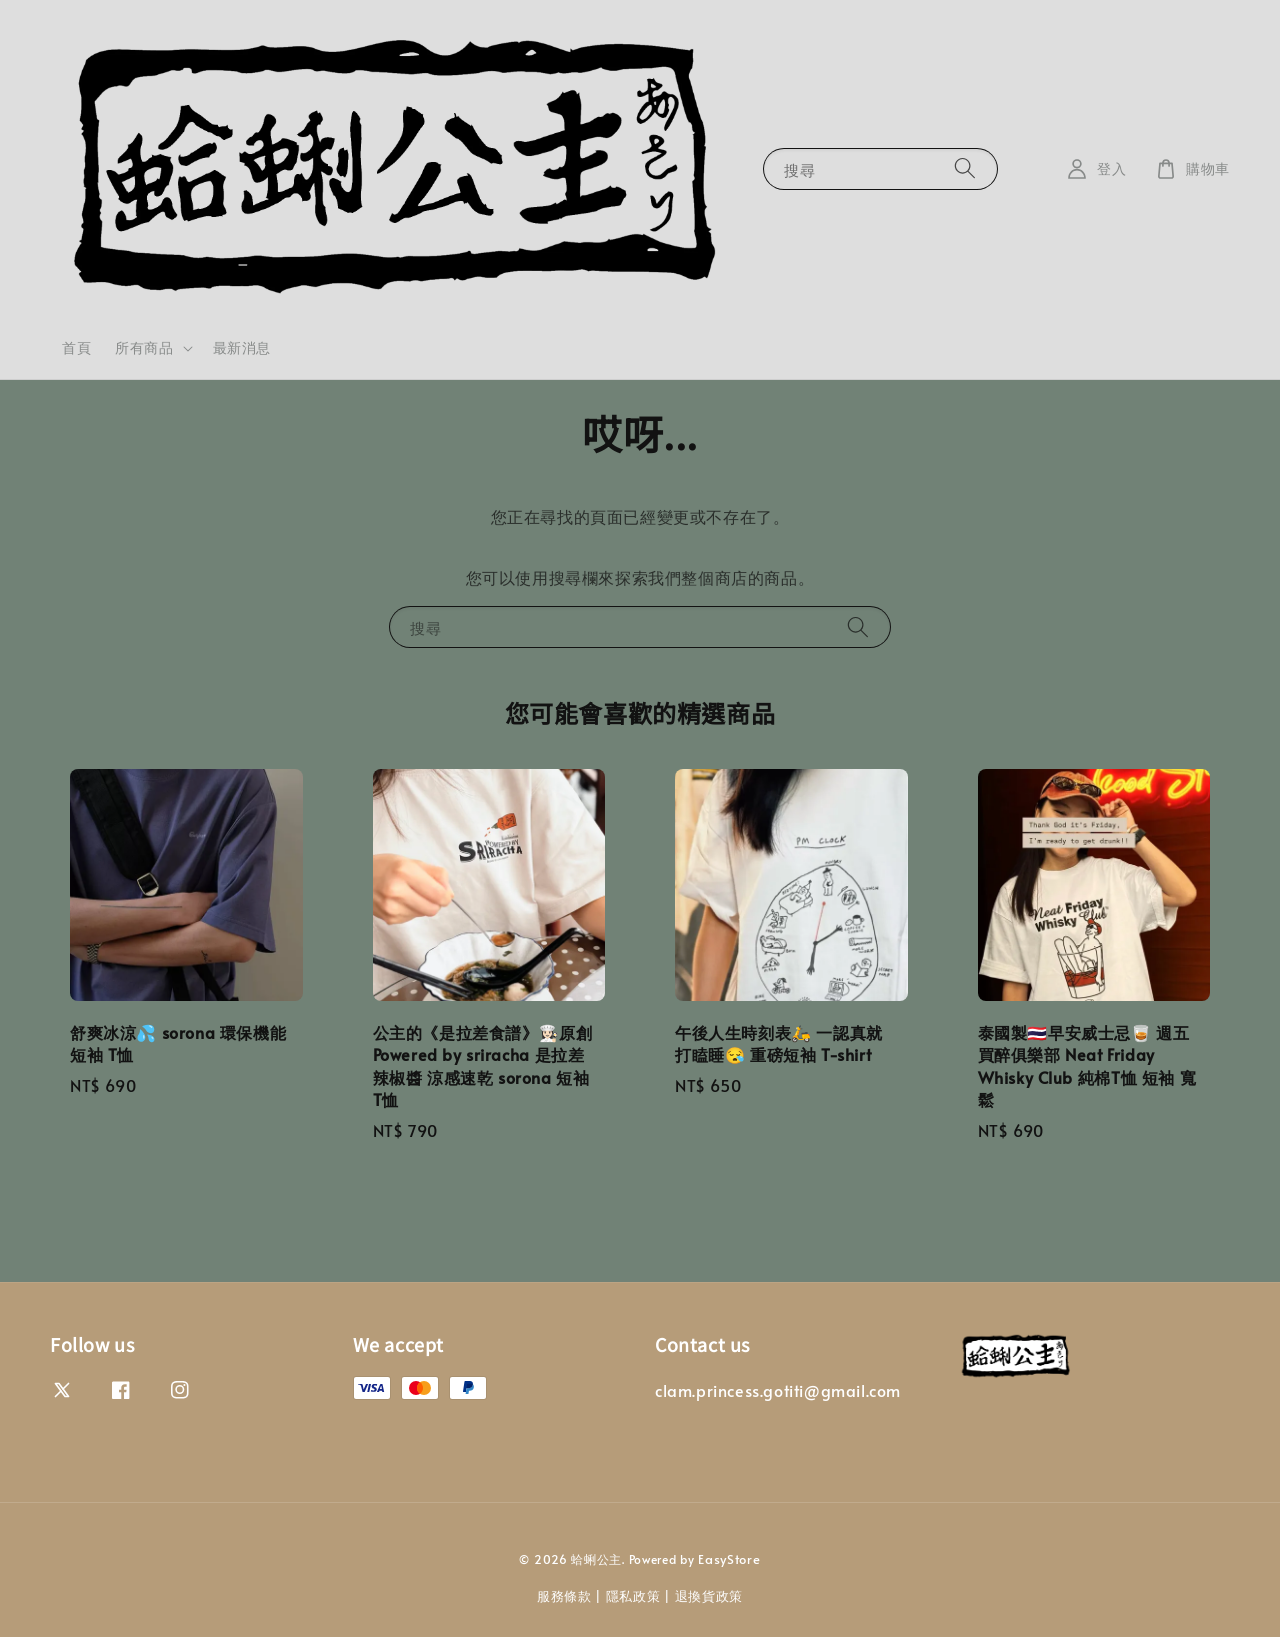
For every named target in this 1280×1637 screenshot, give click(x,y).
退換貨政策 (709, 1596)
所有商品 (144, 348)
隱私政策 (633, 1596)
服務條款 (564, 1596)
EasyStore (729, 1559)
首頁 (76, 347)
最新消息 (242, 347)
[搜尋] (965, 168)
